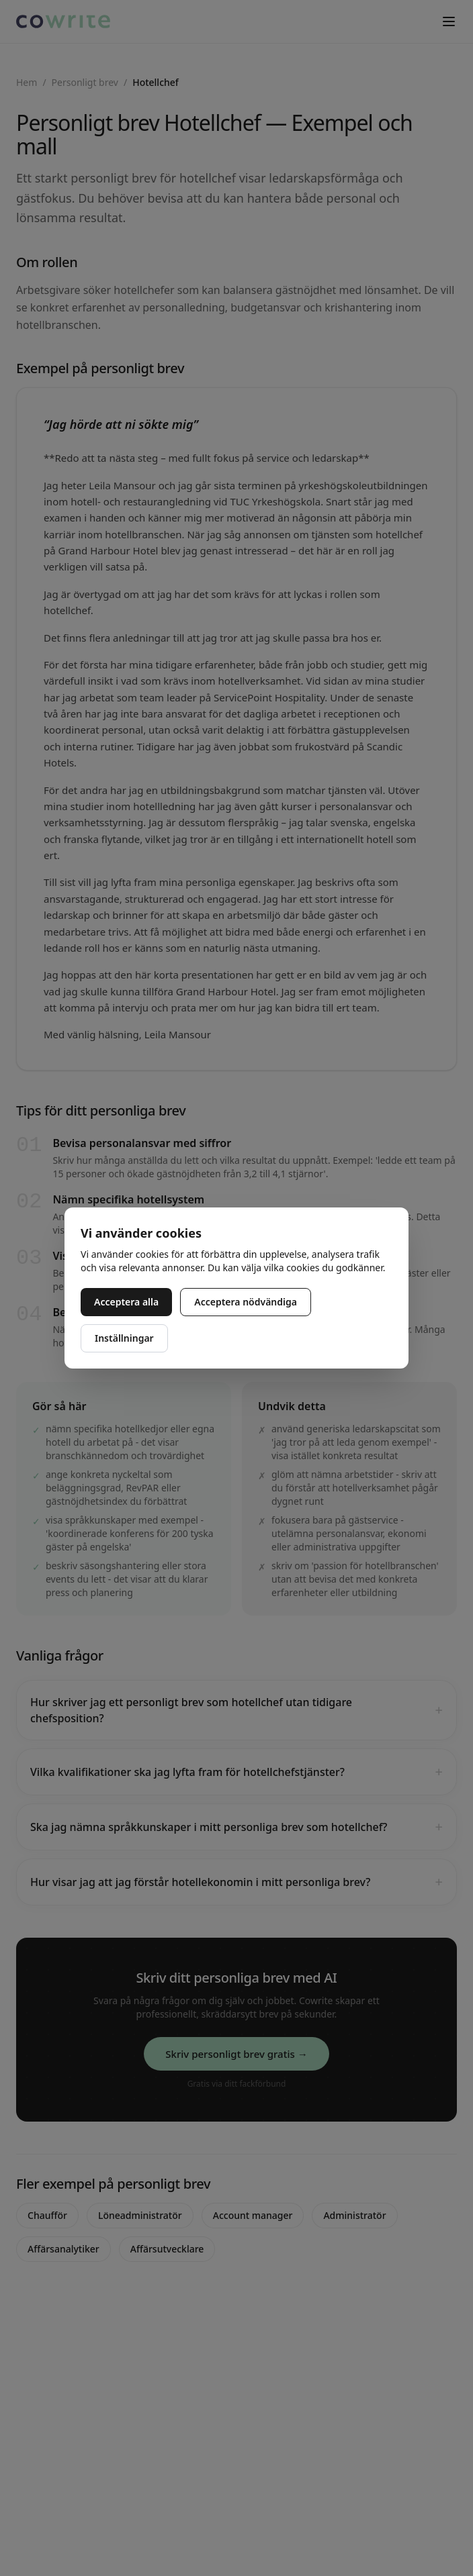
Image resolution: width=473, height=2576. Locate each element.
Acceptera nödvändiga (245, 1301)
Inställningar (124, 1338)
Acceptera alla (126, 1301)
